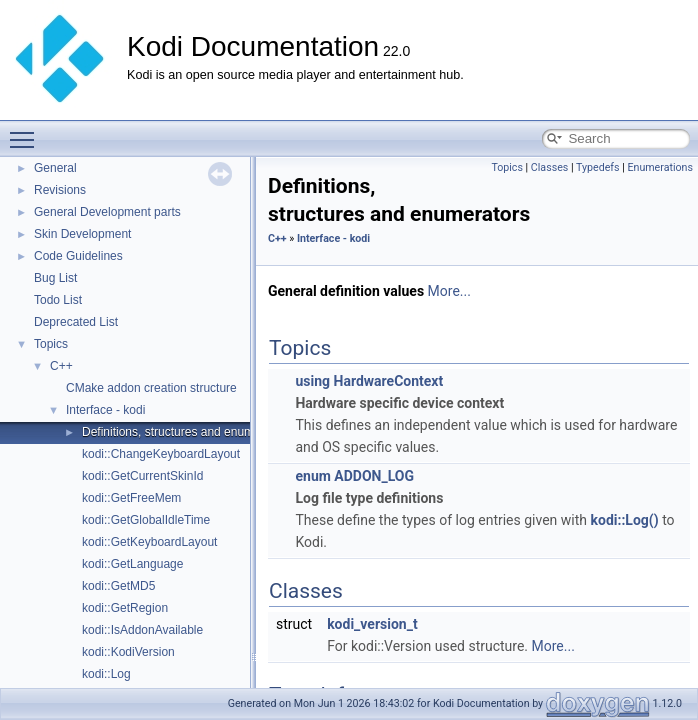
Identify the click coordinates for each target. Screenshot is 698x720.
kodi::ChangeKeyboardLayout (161, 454)
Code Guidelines (78, 256)
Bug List (55, 278)
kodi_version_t (372, 624)
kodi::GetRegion (125, 608)
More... (449, 291)
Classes (549, 167)
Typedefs (598, 167)
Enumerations (660, 167)
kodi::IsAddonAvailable (142, 630)
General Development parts (107, 212)
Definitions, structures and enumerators (186, 432)
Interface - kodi (105, 410)
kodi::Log (106, 674)
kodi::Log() (625, 520)
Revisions (60, 190)
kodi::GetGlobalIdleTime (146, 520)
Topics (51, 344)
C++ (61, 366)
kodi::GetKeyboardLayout (149, 542)
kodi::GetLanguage (132, 564)
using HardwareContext (369, 381)
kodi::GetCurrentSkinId (142, 476)
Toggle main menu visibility (27, 131)
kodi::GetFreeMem (131, 498)
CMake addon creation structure (151, 388)
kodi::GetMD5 (118, 586)
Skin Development (82, 234)
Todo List (58, 300)
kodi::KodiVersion (128, 652)
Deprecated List (76, 322)
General (55, 168)
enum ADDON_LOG (354, 476)
